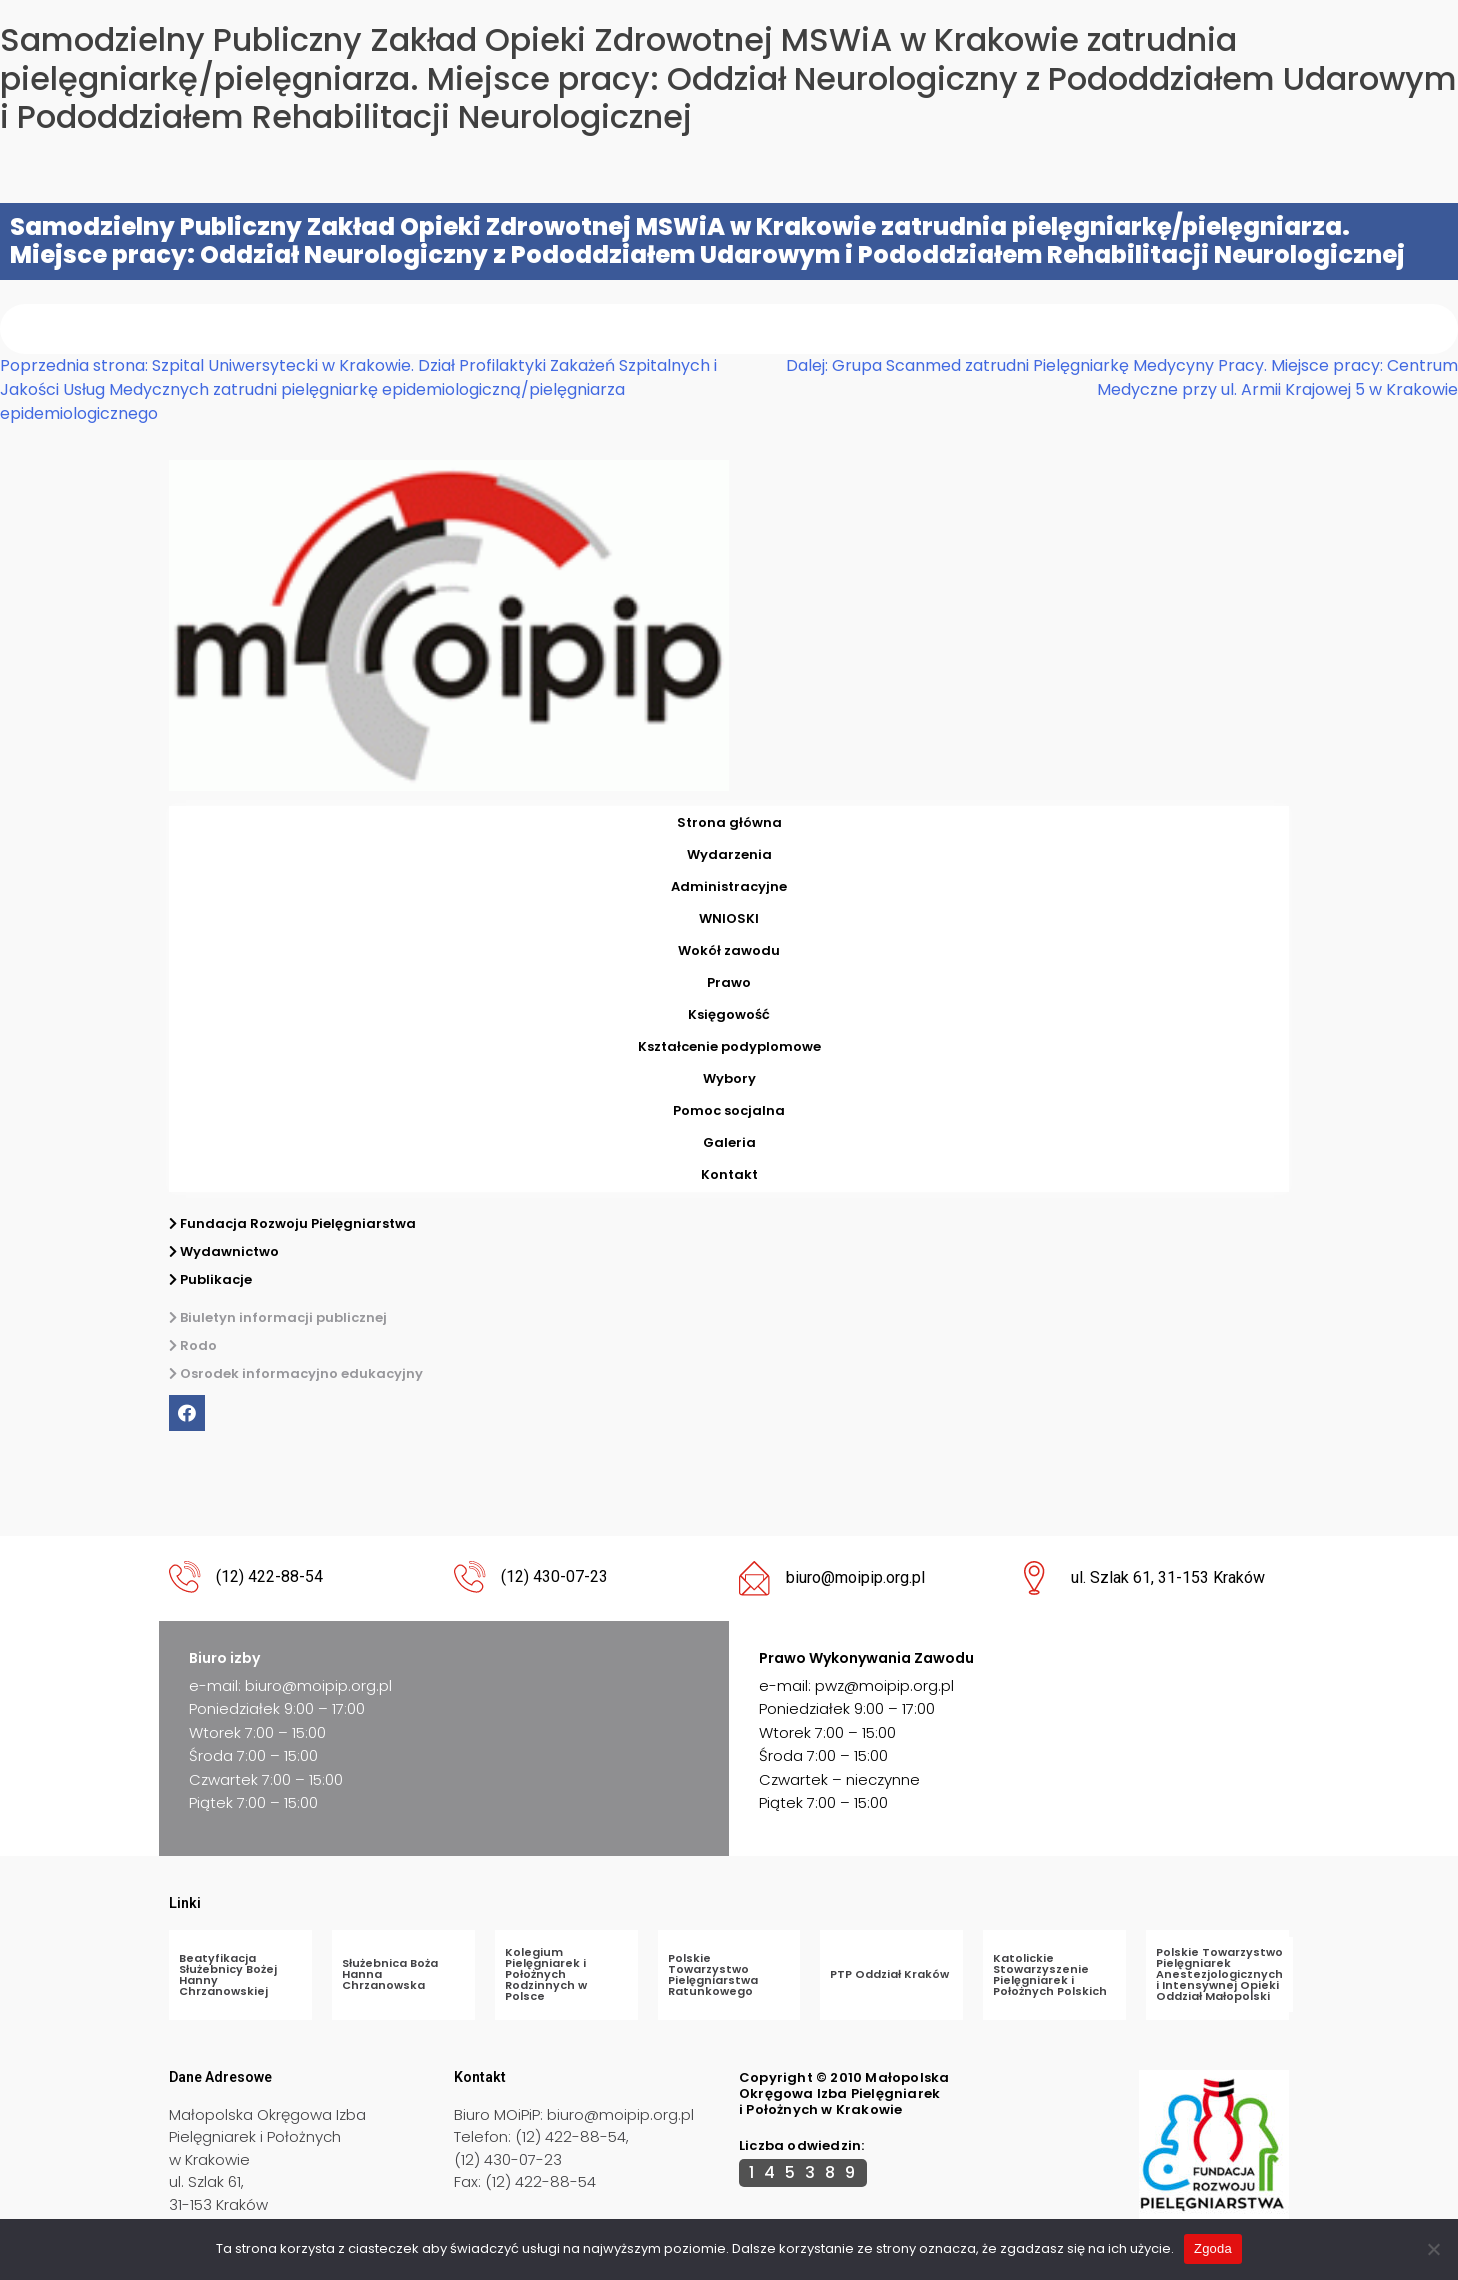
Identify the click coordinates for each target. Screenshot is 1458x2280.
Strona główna (729, 822)
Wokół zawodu (729, 950)
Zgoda (1213, 2248)
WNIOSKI (729, 918)
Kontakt (729, 1174)
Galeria (729, 1142)
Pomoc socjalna (729, 1110)
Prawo (729, 982)
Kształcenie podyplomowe (729, 1046)
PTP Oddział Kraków (889, 1974)
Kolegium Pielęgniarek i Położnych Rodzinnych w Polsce (546, 1974)
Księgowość (729, 1014)
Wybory (729, 1078)
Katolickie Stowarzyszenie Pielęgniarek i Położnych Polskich (1050, 1974)
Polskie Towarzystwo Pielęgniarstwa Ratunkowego (713, 1974)
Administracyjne (729, 886)
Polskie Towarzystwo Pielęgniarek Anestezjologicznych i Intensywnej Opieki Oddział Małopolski (1219, 1974)
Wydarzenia (729, 854)
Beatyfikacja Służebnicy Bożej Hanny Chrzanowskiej (228, 1974)
